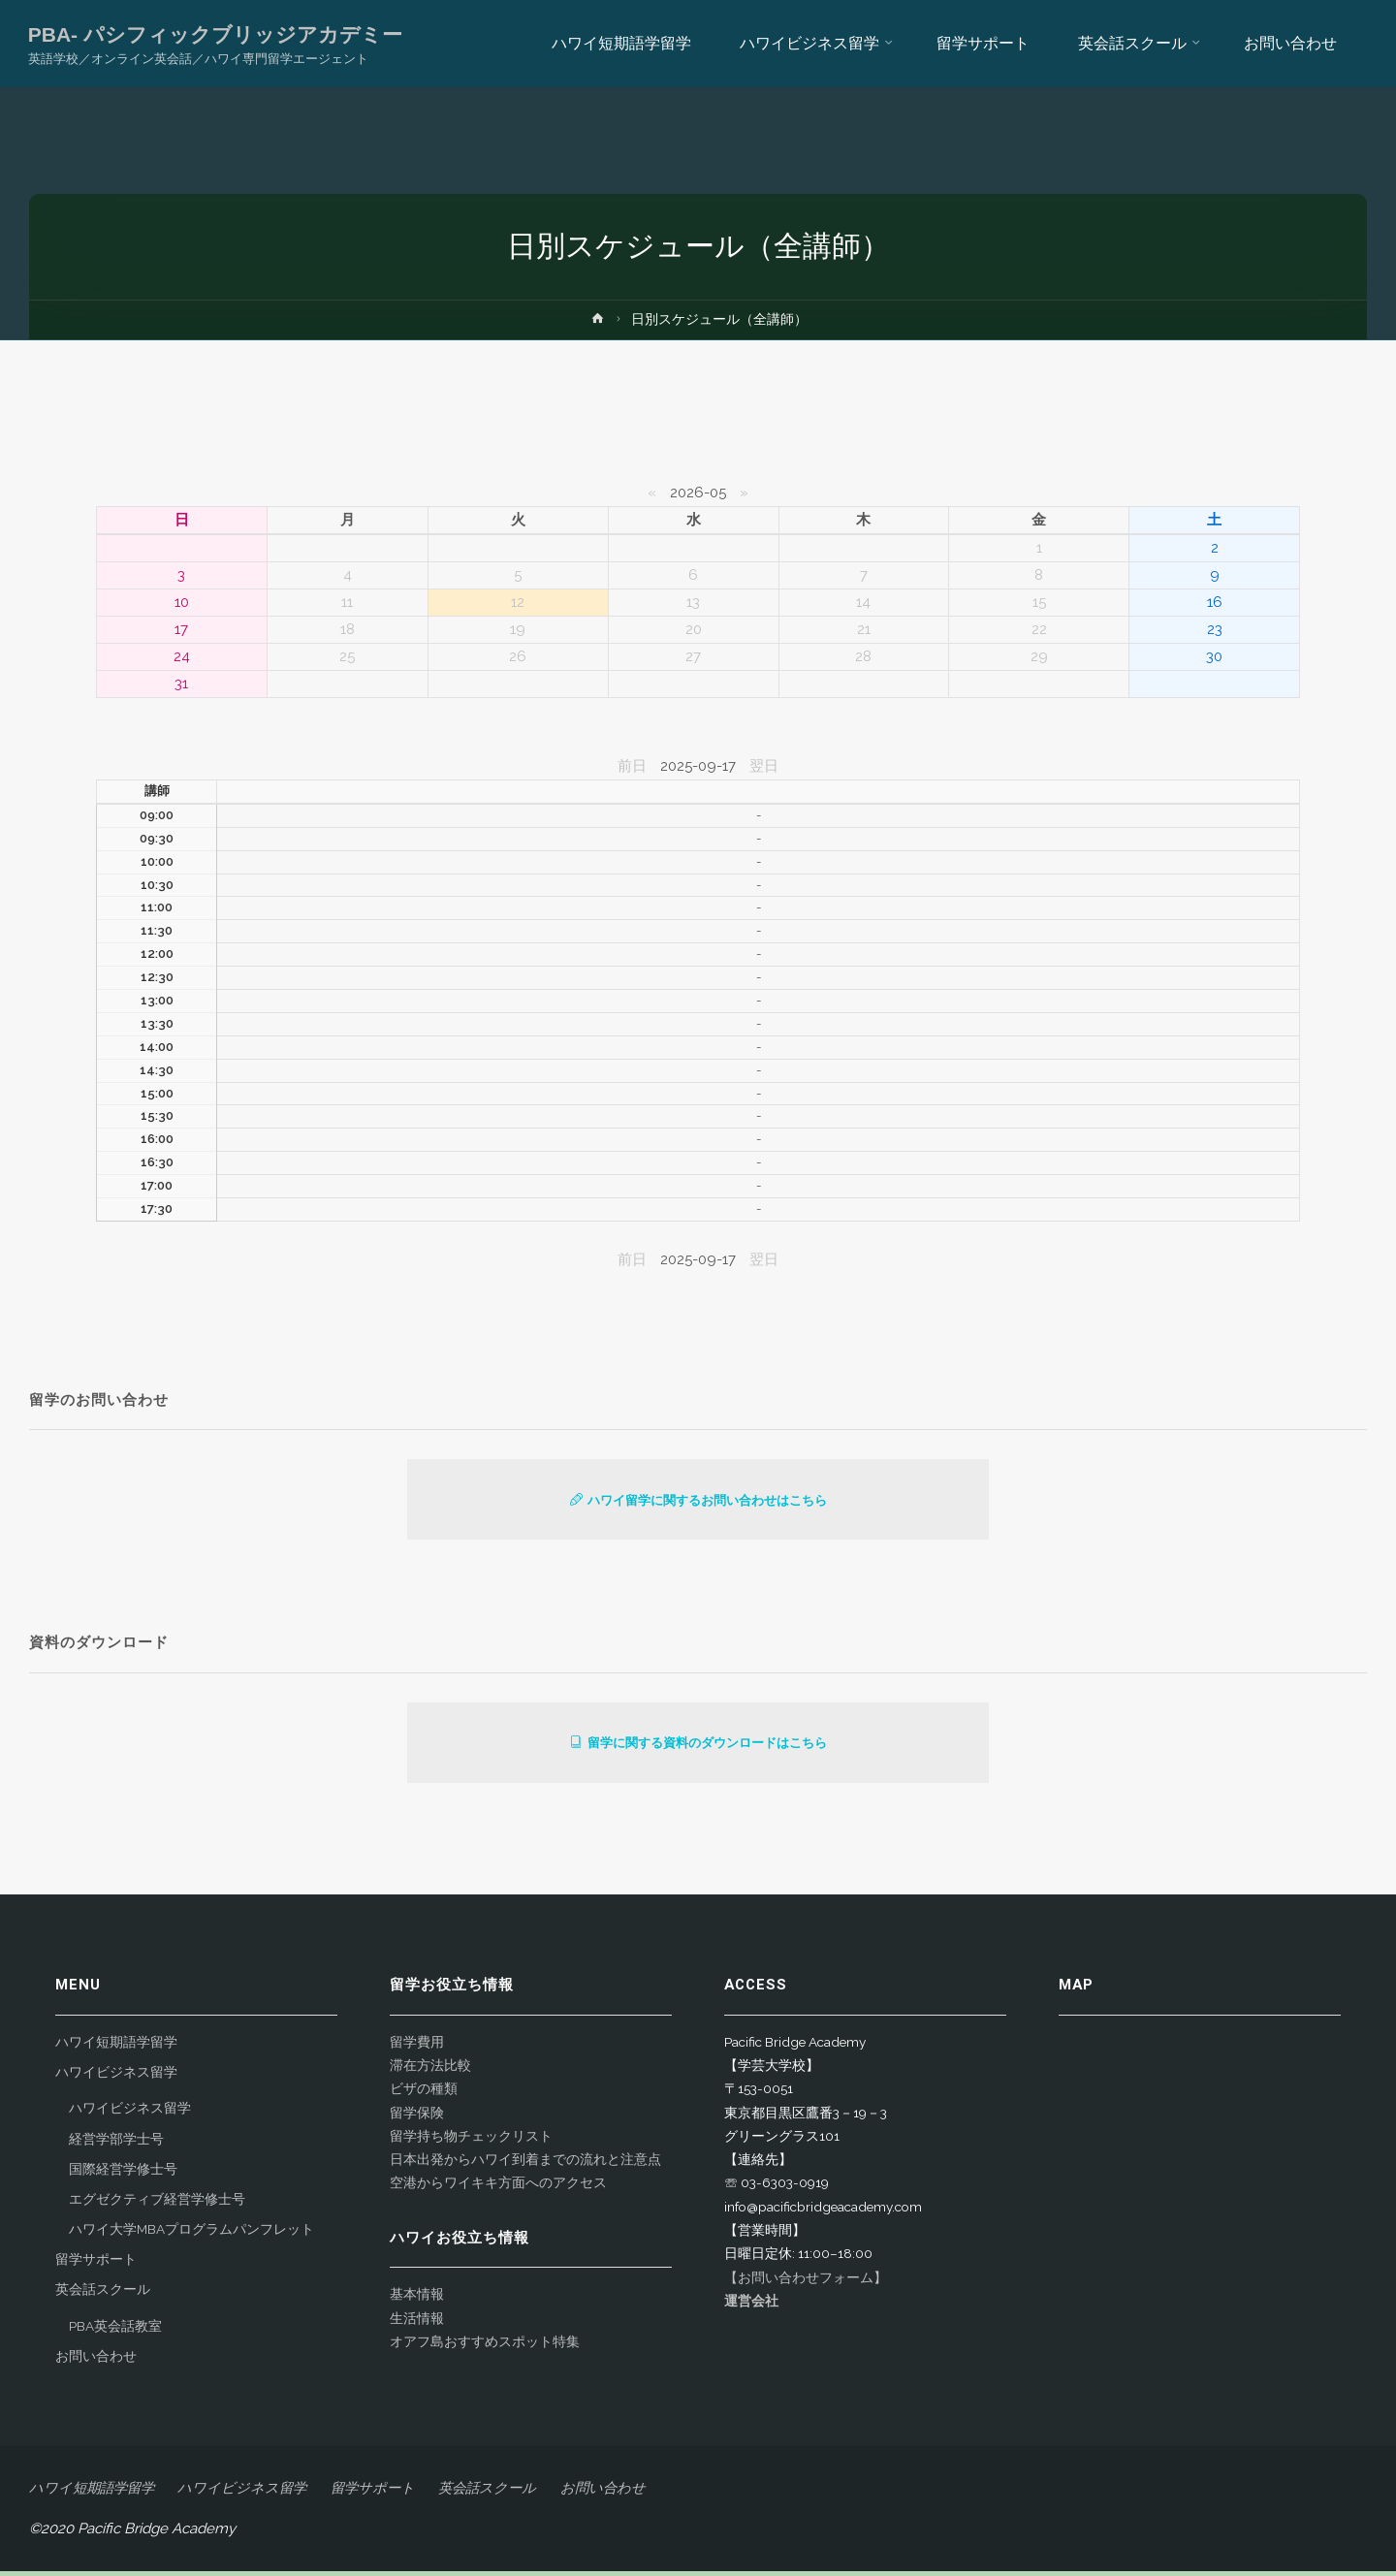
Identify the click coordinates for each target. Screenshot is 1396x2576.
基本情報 (417, 2298)
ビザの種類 (424, 2093)
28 (863, 656)
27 (693, 656)
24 (182, 656)
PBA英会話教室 (115, 2330)
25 (347, 656)
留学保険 (417, 2117)
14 (863, 602)
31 (181, 683)
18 (347, 629)
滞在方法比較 (430, 2070)
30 (1214, 656)
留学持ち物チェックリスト (471, 2140)
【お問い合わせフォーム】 (805, 2282)
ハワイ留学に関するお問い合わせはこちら (698, 1501)
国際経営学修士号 (123, 2173)
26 (517, 656)
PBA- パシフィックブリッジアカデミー (216, 34)
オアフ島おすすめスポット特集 (485, 2346)
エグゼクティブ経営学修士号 (157, 2203)
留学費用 (417, 2046)
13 (693, 602)
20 (693, 629)
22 (1039, 629)
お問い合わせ (96, 2361)
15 (1039, 602)
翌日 (763, 766)
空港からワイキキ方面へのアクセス (498, 2187)
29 (1039, 656)
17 (181, 629)
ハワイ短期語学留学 (116, 2046)
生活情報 (417, 2323)
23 (1214, 629)
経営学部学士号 (116, 2143)
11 (347, 602)
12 (517, 602)
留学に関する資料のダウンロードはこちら (698, 1747)
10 (181, 602)
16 (1214, 602)
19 (517, 629)
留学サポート (96, 2264)
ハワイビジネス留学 (116, 2076)
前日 (632, 766)
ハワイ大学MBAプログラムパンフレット (191, 2234)
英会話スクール (102, 2294)
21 (864, 629)
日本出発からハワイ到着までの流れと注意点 (525, 2164)
